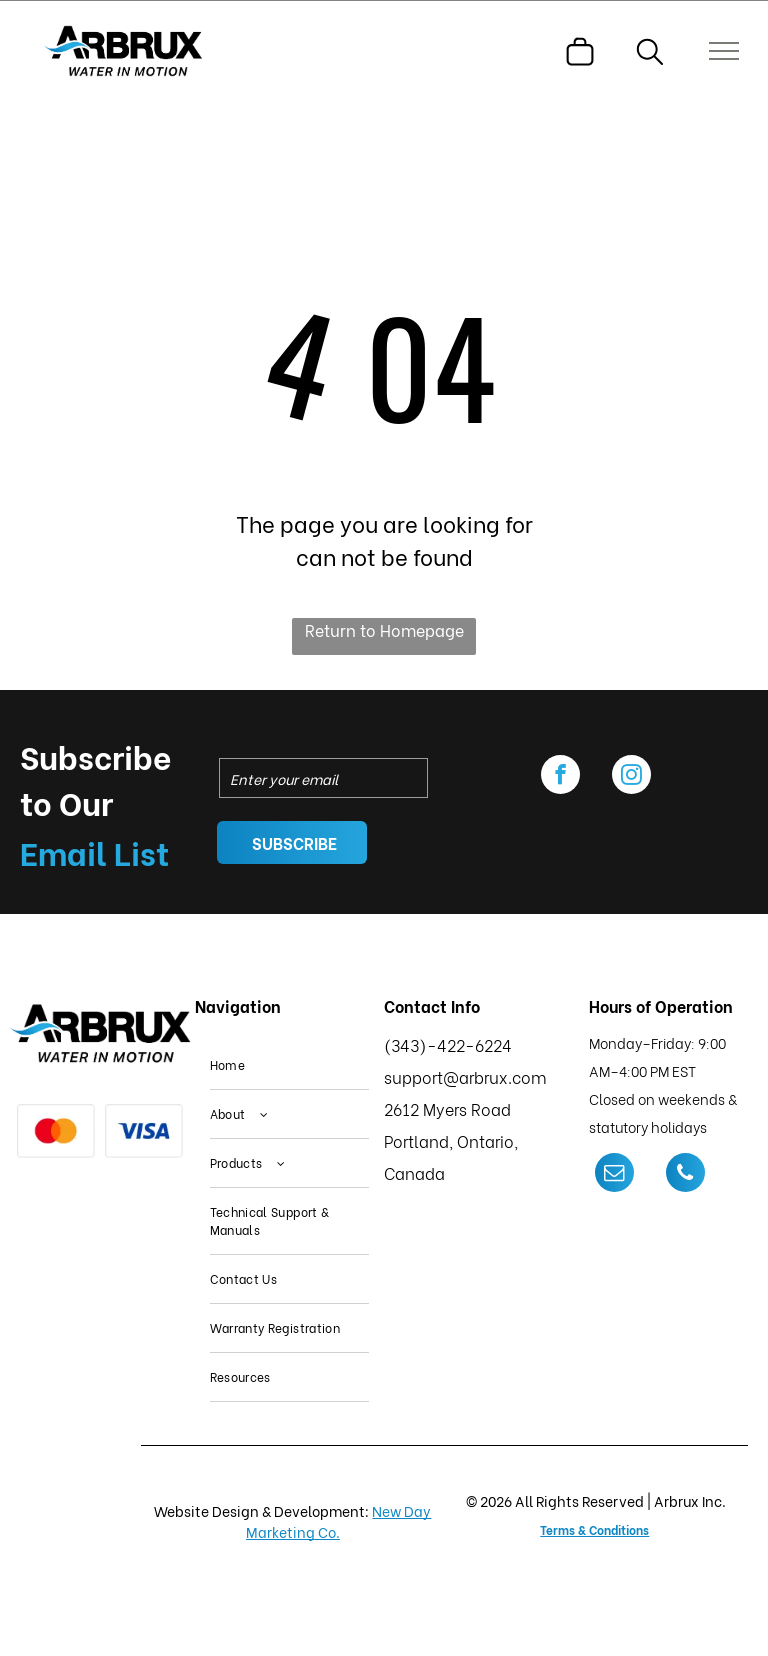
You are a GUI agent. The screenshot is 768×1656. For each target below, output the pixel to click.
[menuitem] (290, 1065)
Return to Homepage (384, 629)
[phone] (685, 1175)
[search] (650, 54)
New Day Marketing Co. (339, 1521)
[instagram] (631, 777)
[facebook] (560, 777)
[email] (614, 1175)
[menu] (724, 51)
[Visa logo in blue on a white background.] (144, 1131)
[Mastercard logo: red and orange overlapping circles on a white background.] (56, 1131)
